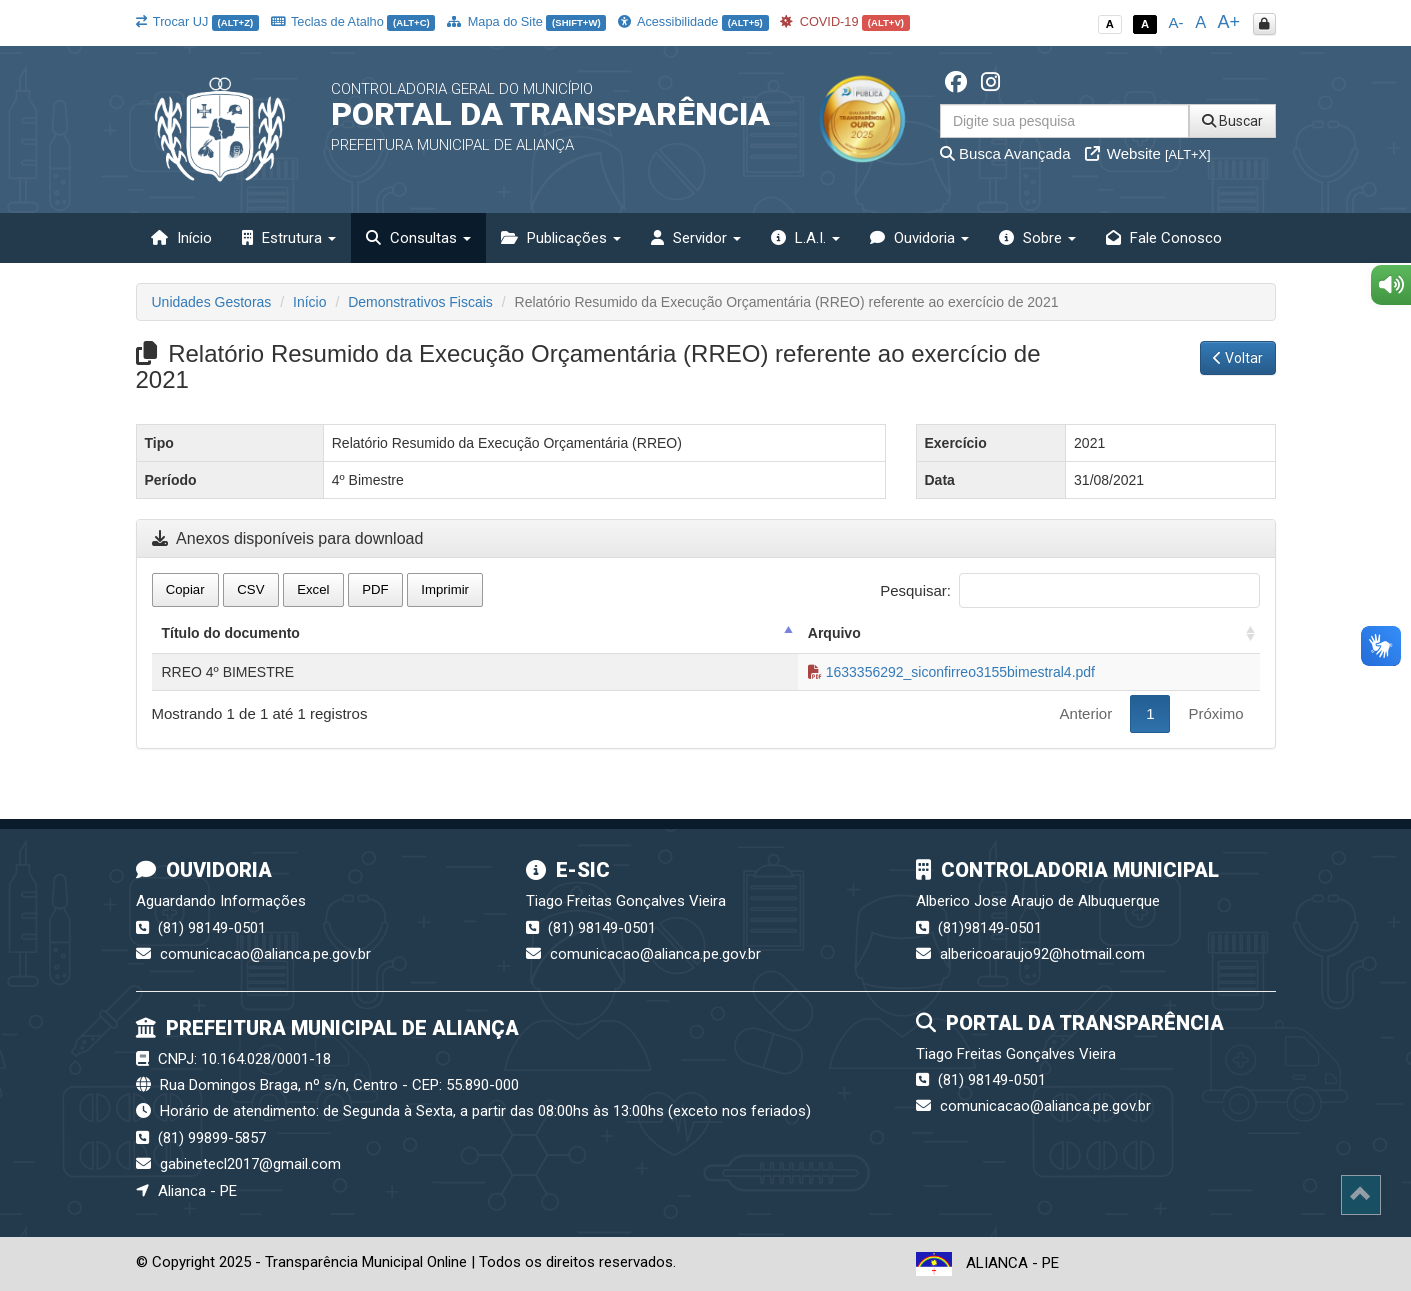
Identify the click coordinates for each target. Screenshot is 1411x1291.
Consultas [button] (418, 238)
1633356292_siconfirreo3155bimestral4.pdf (951, 672)
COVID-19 (845, 21)
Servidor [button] (696, 238)
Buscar (1232, 121)
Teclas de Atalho (353, 21)
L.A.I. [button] (805, 238)
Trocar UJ (197, 21)
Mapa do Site (526, 21)
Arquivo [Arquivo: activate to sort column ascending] (834, 633)
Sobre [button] (1037, 238)
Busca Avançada (1005, 153)
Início (181, 238)
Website (1148, 153)
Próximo (1215, 713)
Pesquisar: (1069, 590)
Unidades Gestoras (212, 302)
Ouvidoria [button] (919, 238)
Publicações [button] (561, 238)
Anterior (1086, 713)
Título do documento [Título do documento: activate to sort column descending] (231, 633)
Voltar (1238, 358)
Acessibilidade (693, 21)
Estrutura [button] (289, 238)
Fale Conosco (1164, 238)
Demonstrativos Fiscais (420, 302)
